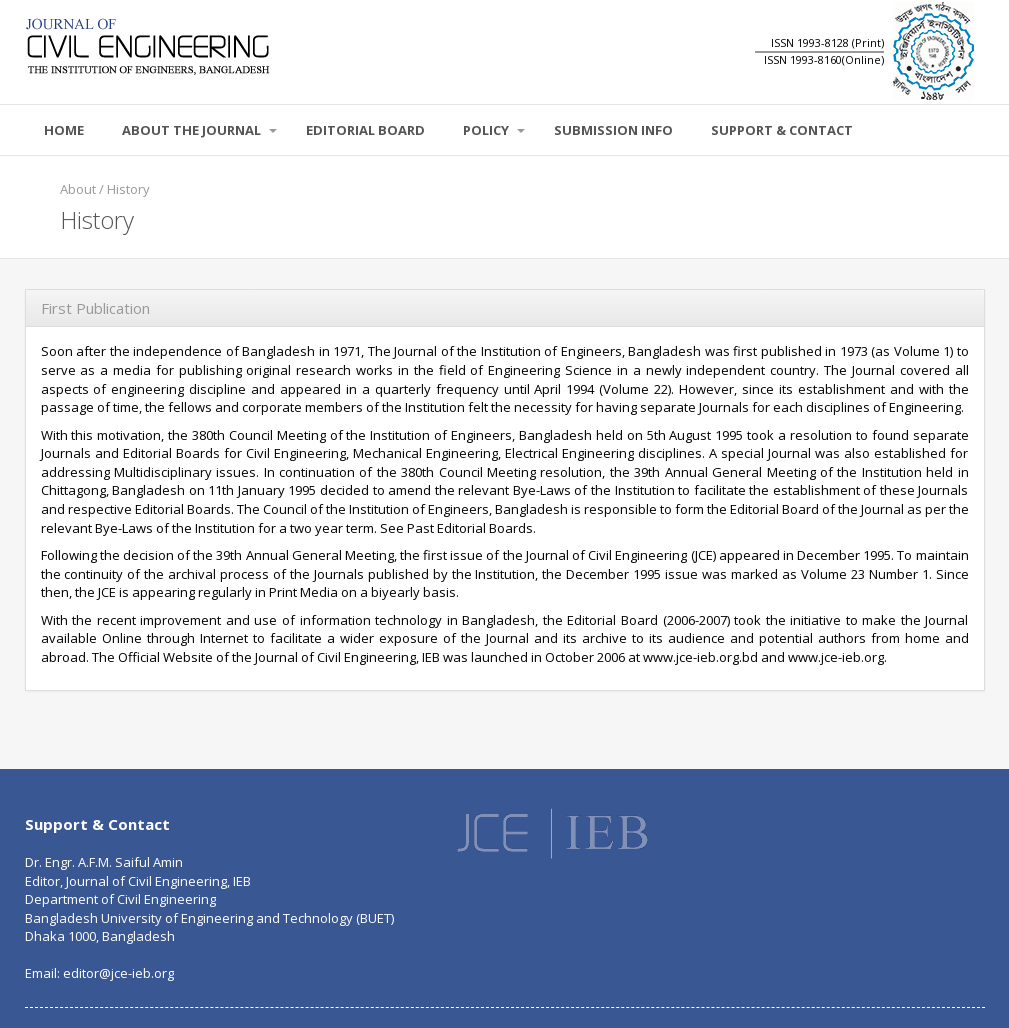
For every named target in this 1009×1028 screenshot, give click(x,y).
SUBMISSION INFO (613, 130)
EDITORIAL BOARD (365, 130)
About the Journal (199, 130)
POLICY (494, 130)
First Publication (95, 308)
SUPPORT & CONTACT (782, 130)
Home (64, 130)
